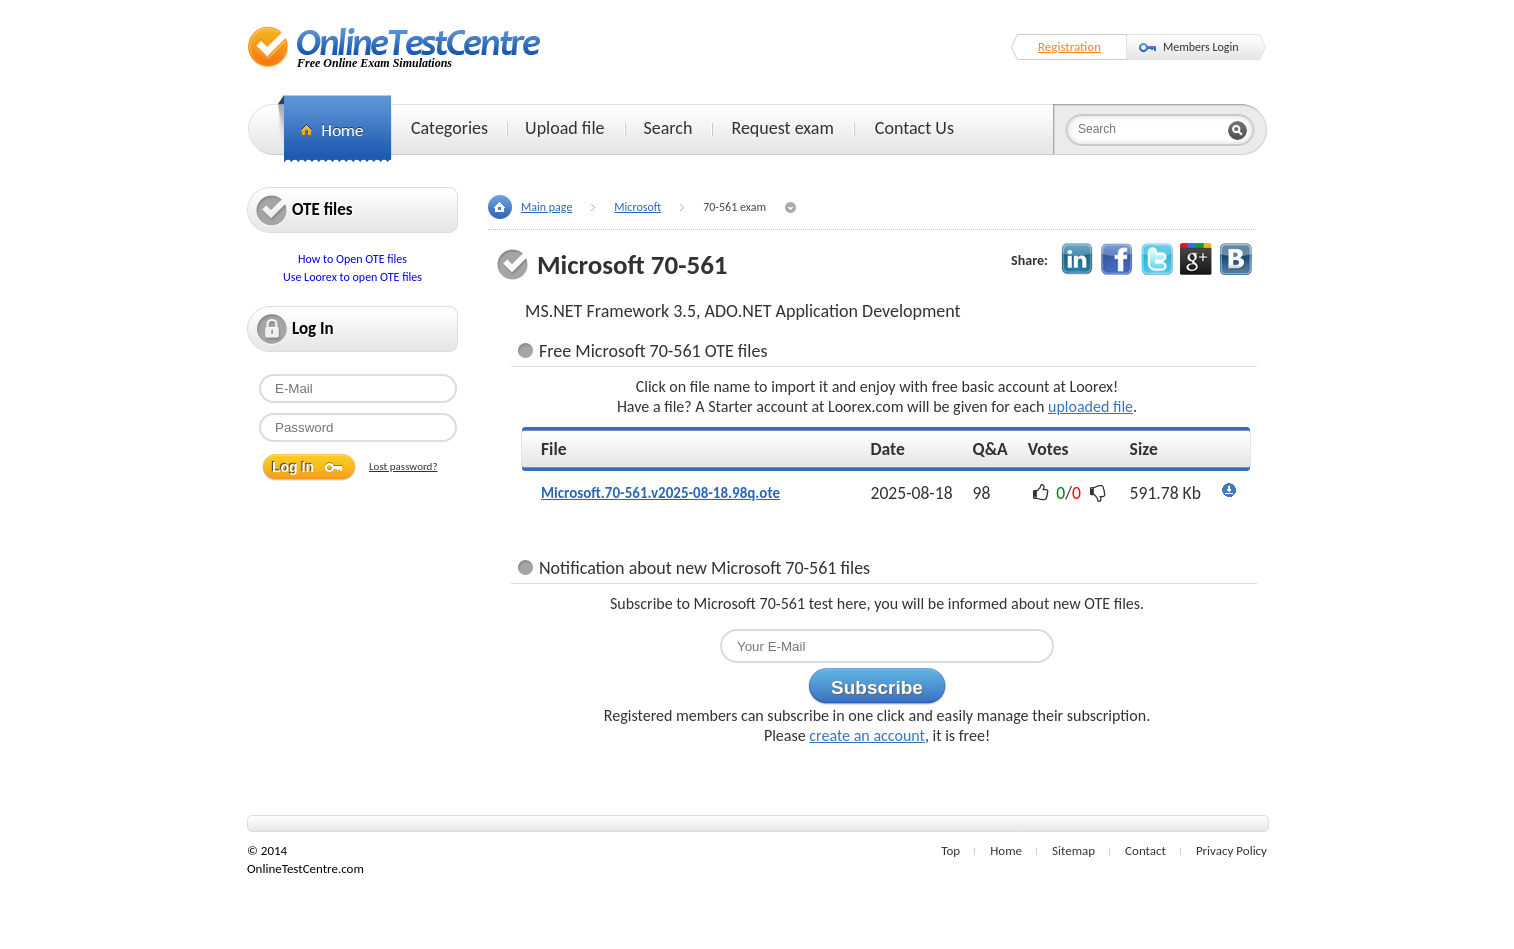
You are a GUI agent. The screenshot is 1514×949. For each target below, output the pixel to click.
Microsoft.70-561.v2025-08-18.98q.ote (660, 493)
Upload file (564, 128)
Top (950, 850)
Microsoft (637, 207)
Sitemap (1073, 850)
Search (668, 128)
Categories (449, 128)
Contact (1145, 850)
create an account (867, 735)
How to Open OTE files (352, 259)
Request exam (782, 128)
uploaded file (1090, 406)
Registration (1069, 46)
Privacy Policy (1231, 850)
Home (1006, 850)
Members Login (1201, 47)
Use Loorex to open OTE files (352, 277)
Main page (546, 207)
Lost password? (403, 466)
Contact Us (914, 128)
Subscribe (877, 687)
